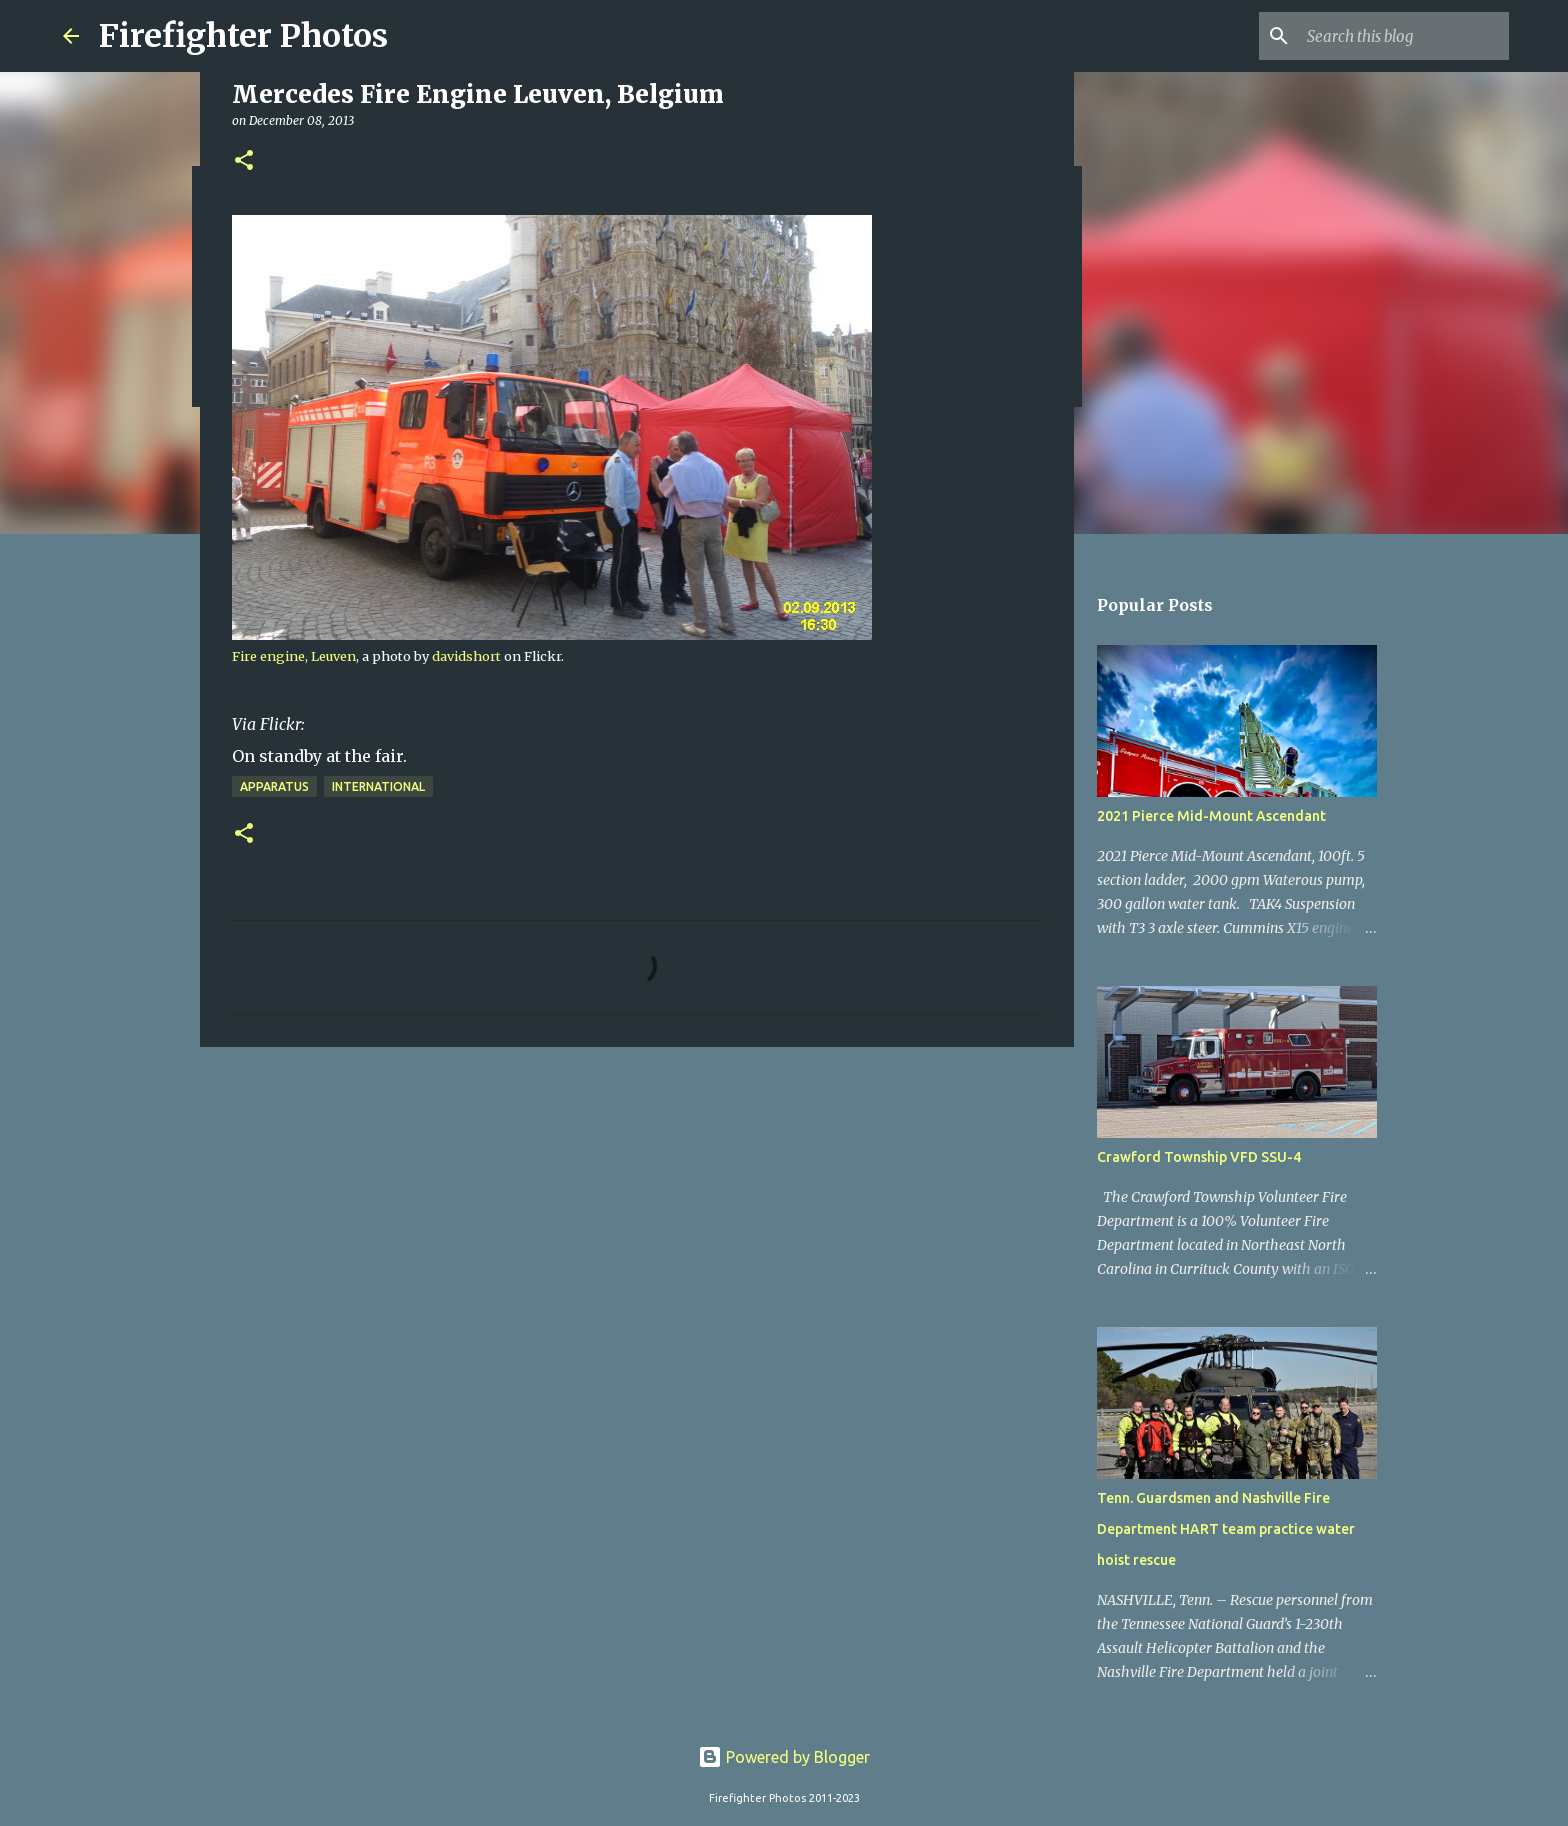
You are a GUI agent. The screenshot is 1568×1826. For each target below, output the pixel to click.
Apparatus (274, 786)
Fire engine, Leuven (294, 656)
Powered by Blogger (784, 1757)
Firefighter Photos (243, 36)
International (378, 786)
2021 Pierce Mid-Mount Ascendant (1211, 816)
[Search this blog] (1404, 36)
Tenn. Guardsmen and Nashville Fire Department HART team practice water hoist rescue (1226, 1529)
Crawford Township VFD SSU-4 (1199, 1157)
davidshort (466, 656)
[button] (244, 161)
